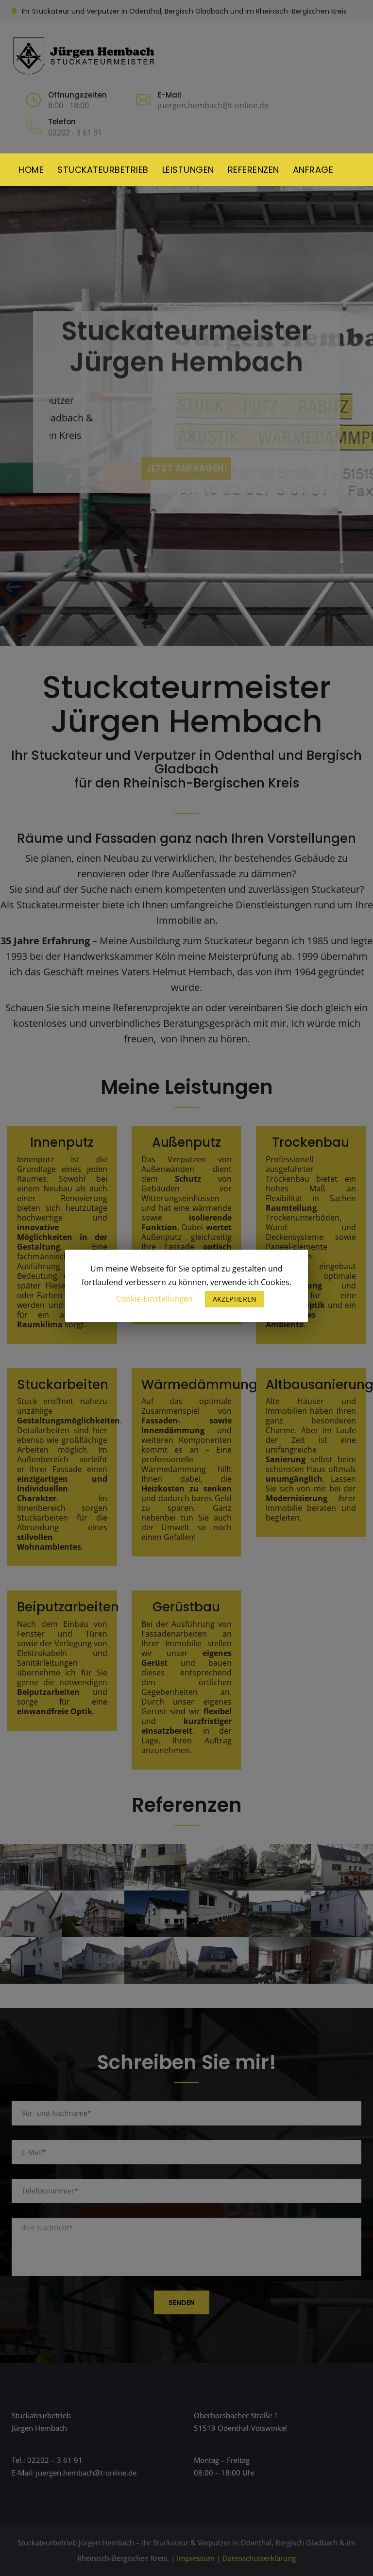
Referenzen (253, 170)
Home (31, 170)
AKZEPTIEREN (234, 1299)
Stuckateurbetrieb (103, 170)
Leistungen (188, 170)
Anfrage (313, 170)
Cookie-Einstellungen (154, 1298)
